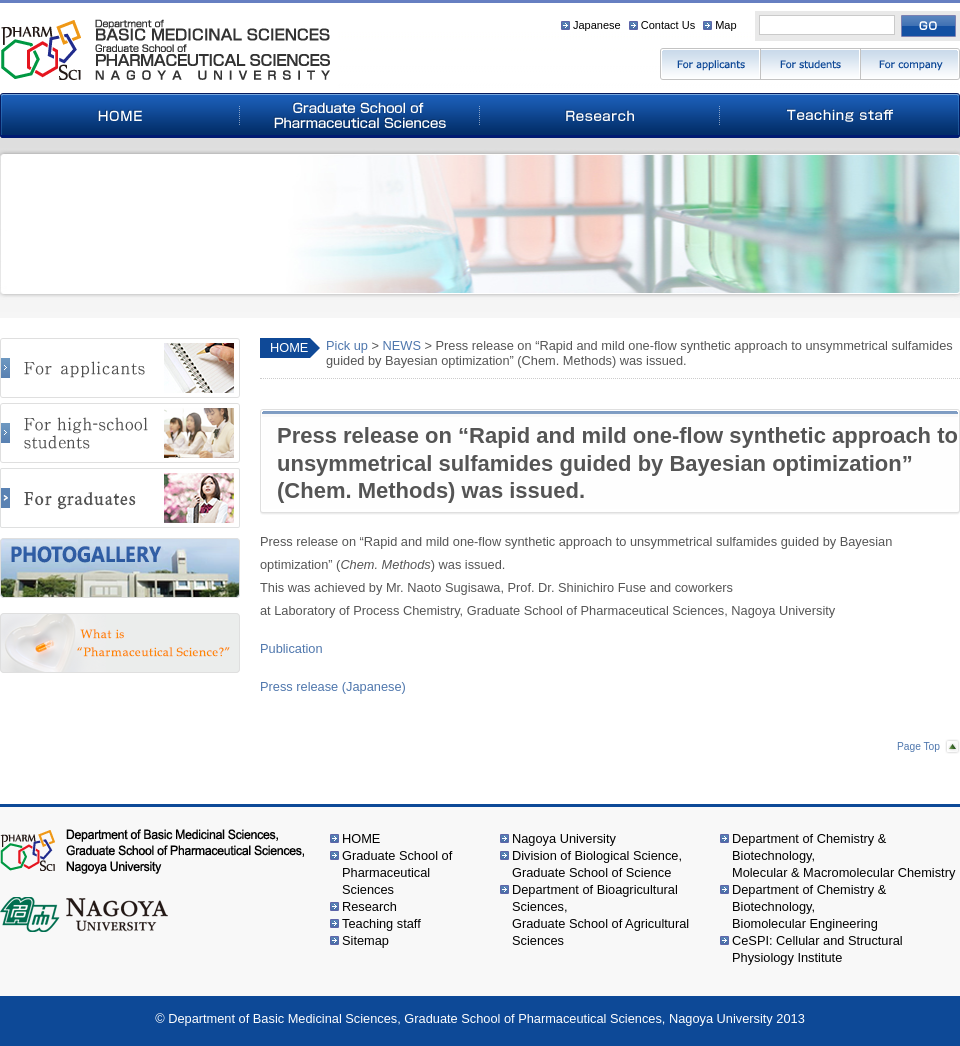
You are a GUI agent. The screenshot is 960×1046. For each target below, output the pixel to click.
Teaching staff (381, 923)
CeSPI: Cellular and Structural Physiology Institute (817, 949)
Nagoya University (564, 838)
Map (725, 25)
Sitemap (365, 940)
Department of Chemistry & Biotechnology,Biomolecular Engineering (809, 906)
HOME (289, 347)
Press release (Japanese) (333, 686)
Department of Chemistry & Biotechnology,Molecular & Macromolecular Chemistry (843, 855)
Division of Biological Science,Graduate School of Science (597, 864)
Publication (291, 648)
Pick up (347, 345)
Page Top (918, 746)
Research (369, 906)
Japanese (597, 25)
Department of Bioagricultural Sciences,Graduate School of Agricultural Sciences (600, 915)
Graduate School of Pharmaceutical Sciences (397, 872)
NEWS (402, 345)
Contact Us (668, 25)
